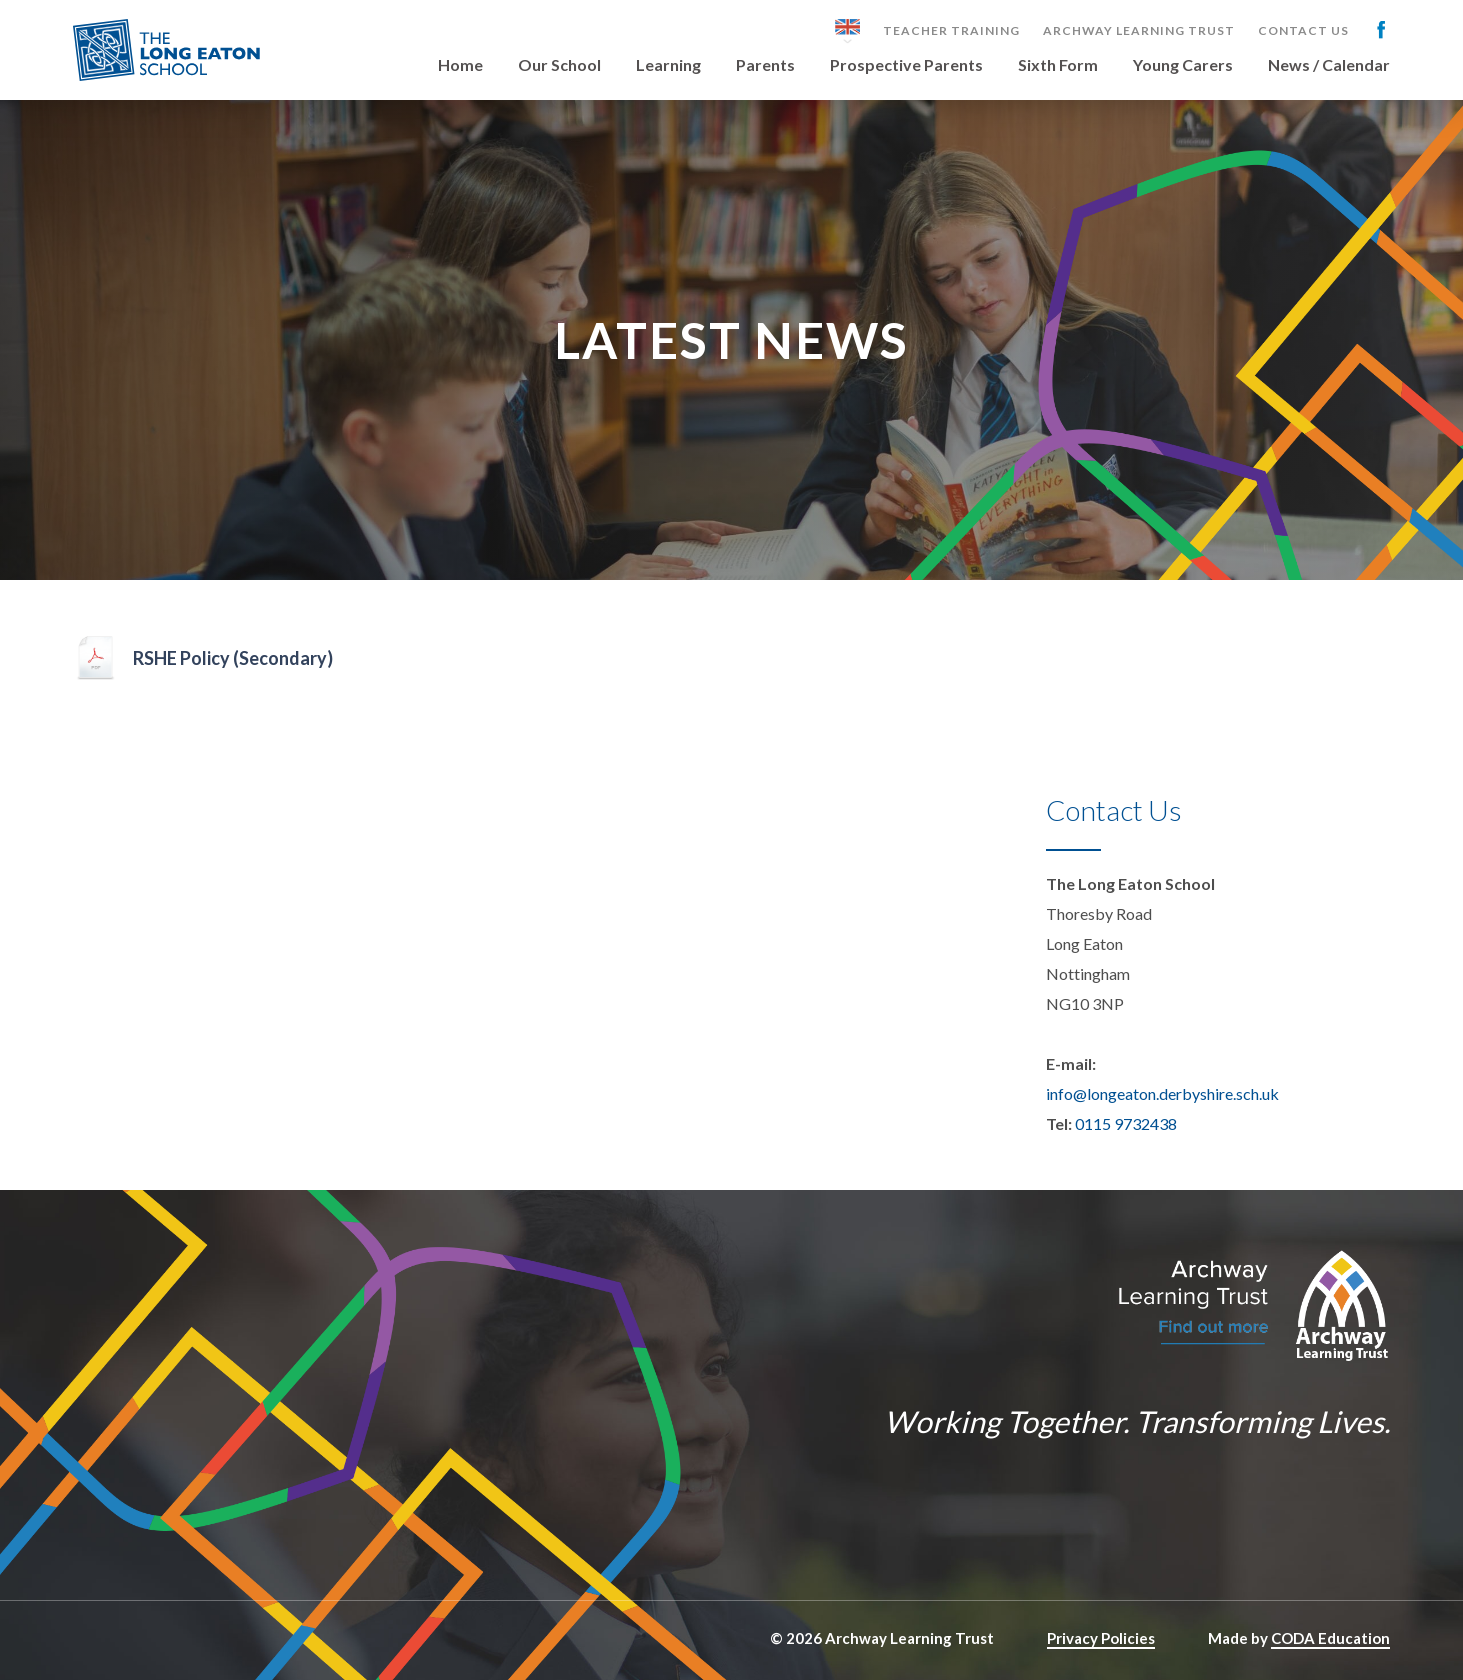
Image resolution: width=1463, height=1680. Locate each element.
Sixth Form (1058, 65)
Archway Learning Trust (1139, 31)
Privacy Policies (1101, 1638)
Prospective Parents (906, 65)
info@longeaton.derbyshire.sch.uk (1162, 1093)
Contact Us (1303, 31)
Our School (559, 65)
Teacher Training (951, 31)
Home (460, 65)
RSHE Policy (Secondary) (233, 658)
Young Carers (1183, 65)
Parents (765, 65)
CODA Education (1330, 1638)
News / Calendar (1329, 65)
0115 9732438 (1126, 1123)
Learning (668, 65)
